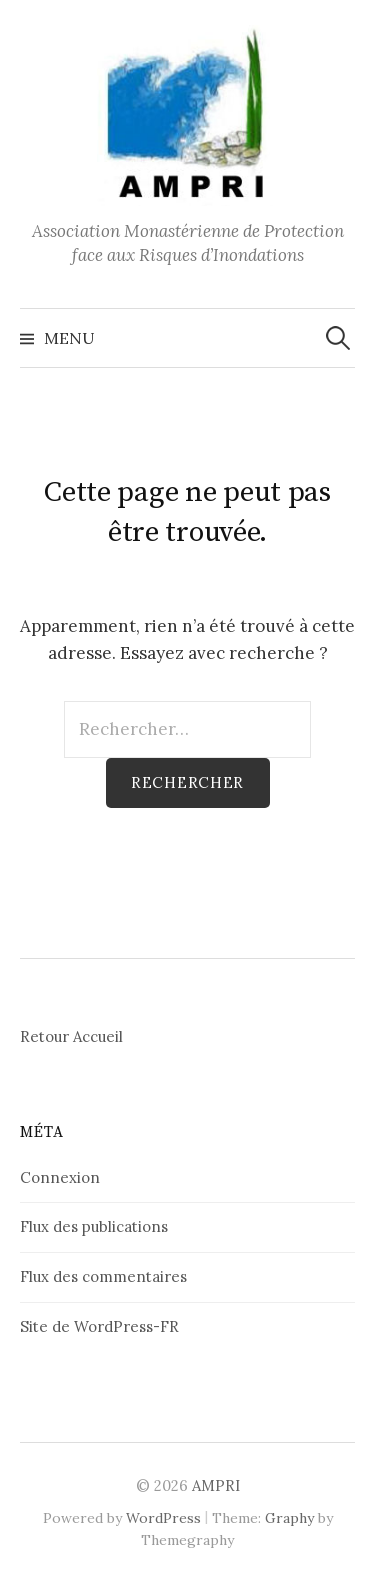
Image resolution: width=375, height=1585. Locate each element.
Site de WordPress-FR (99, 1326)
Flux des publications (94, 1226)
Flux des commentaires (103, 1276)
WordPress (163, 1518)
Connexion (60, 1177)
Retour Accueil (71, 1036)
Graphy (289, 1518)
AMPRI (216, 1485)
